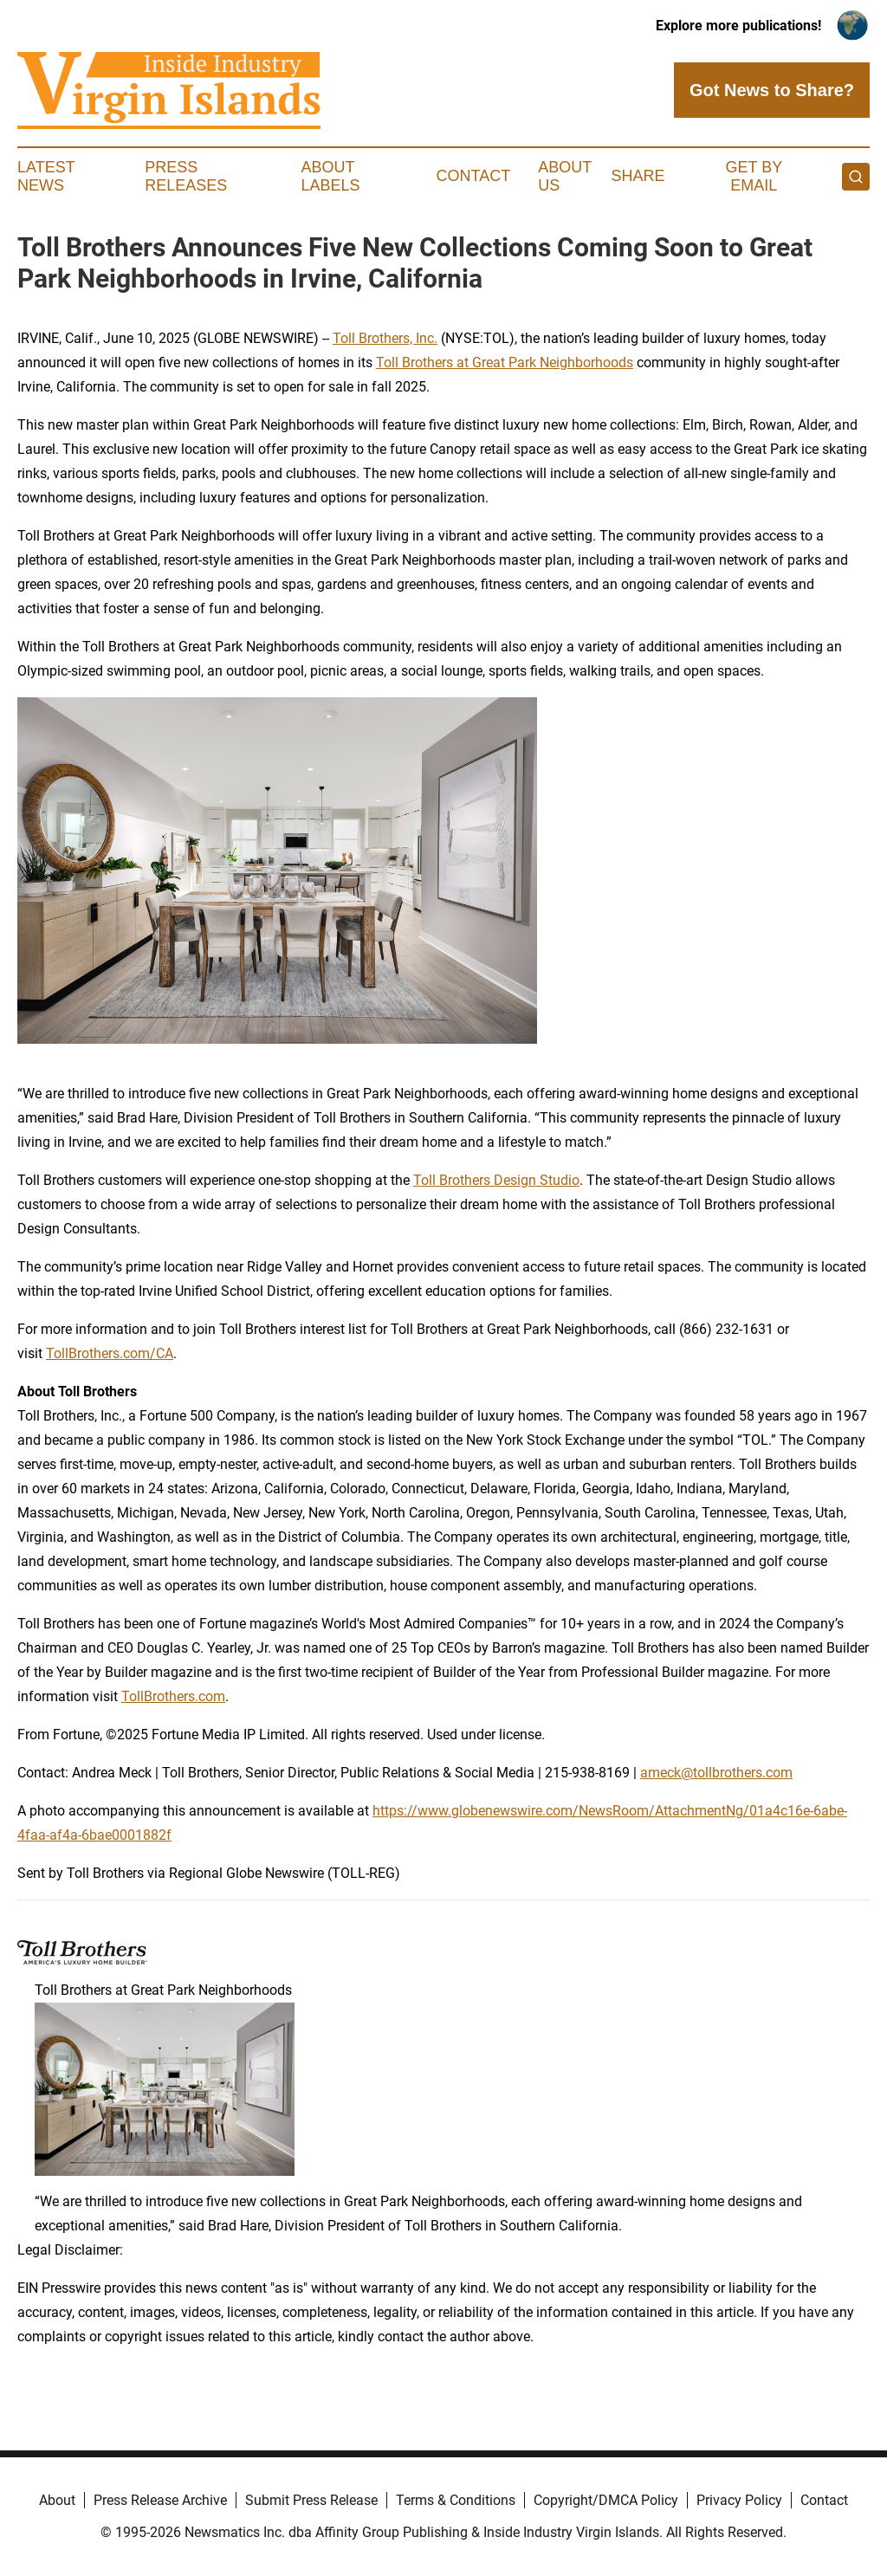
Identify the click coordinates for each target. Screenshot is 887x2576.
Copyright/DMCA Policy (606, 2500)
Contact (473, 175)
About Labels (330, 177)
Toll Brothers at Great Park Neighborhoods (504, 362)
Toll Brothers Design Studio (496, 1180)
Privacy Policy (739, 2500)
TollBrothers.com (173, 1696)
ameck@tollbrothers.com (716, 1772)
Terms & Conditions (455, 2500)
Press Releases (186, 177)
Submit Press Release (311, 2500)
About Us (565, 177)
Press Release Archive (160, 2500)
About (57, 2500)
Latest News (45, 177)
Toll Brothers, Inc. (385, 338)
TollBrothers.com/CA (109, 1353)
